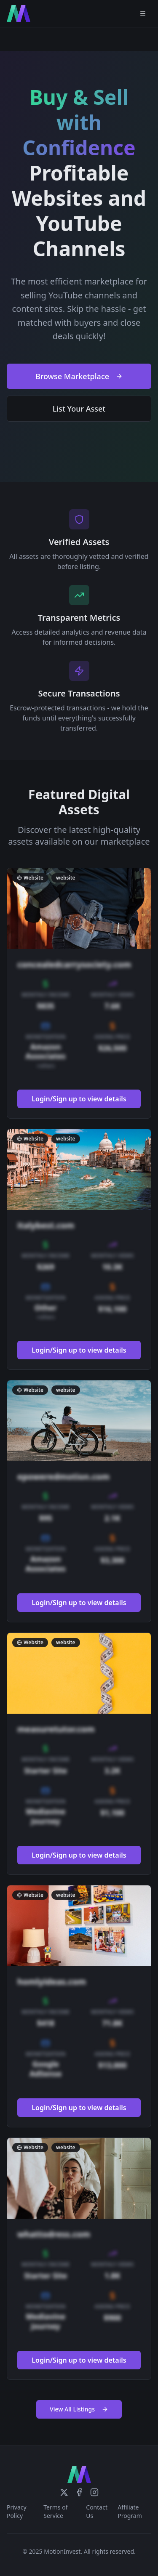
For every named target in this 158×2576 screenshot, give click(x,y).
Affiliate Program (130, 2511)
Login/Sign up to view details (79, 1098)
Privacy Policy (17, 2511)
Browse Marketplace (79, 376)
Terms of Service (55, 2511)
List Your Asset (79, 409)
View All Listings (79, 2409)
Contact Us (96, 2511)
